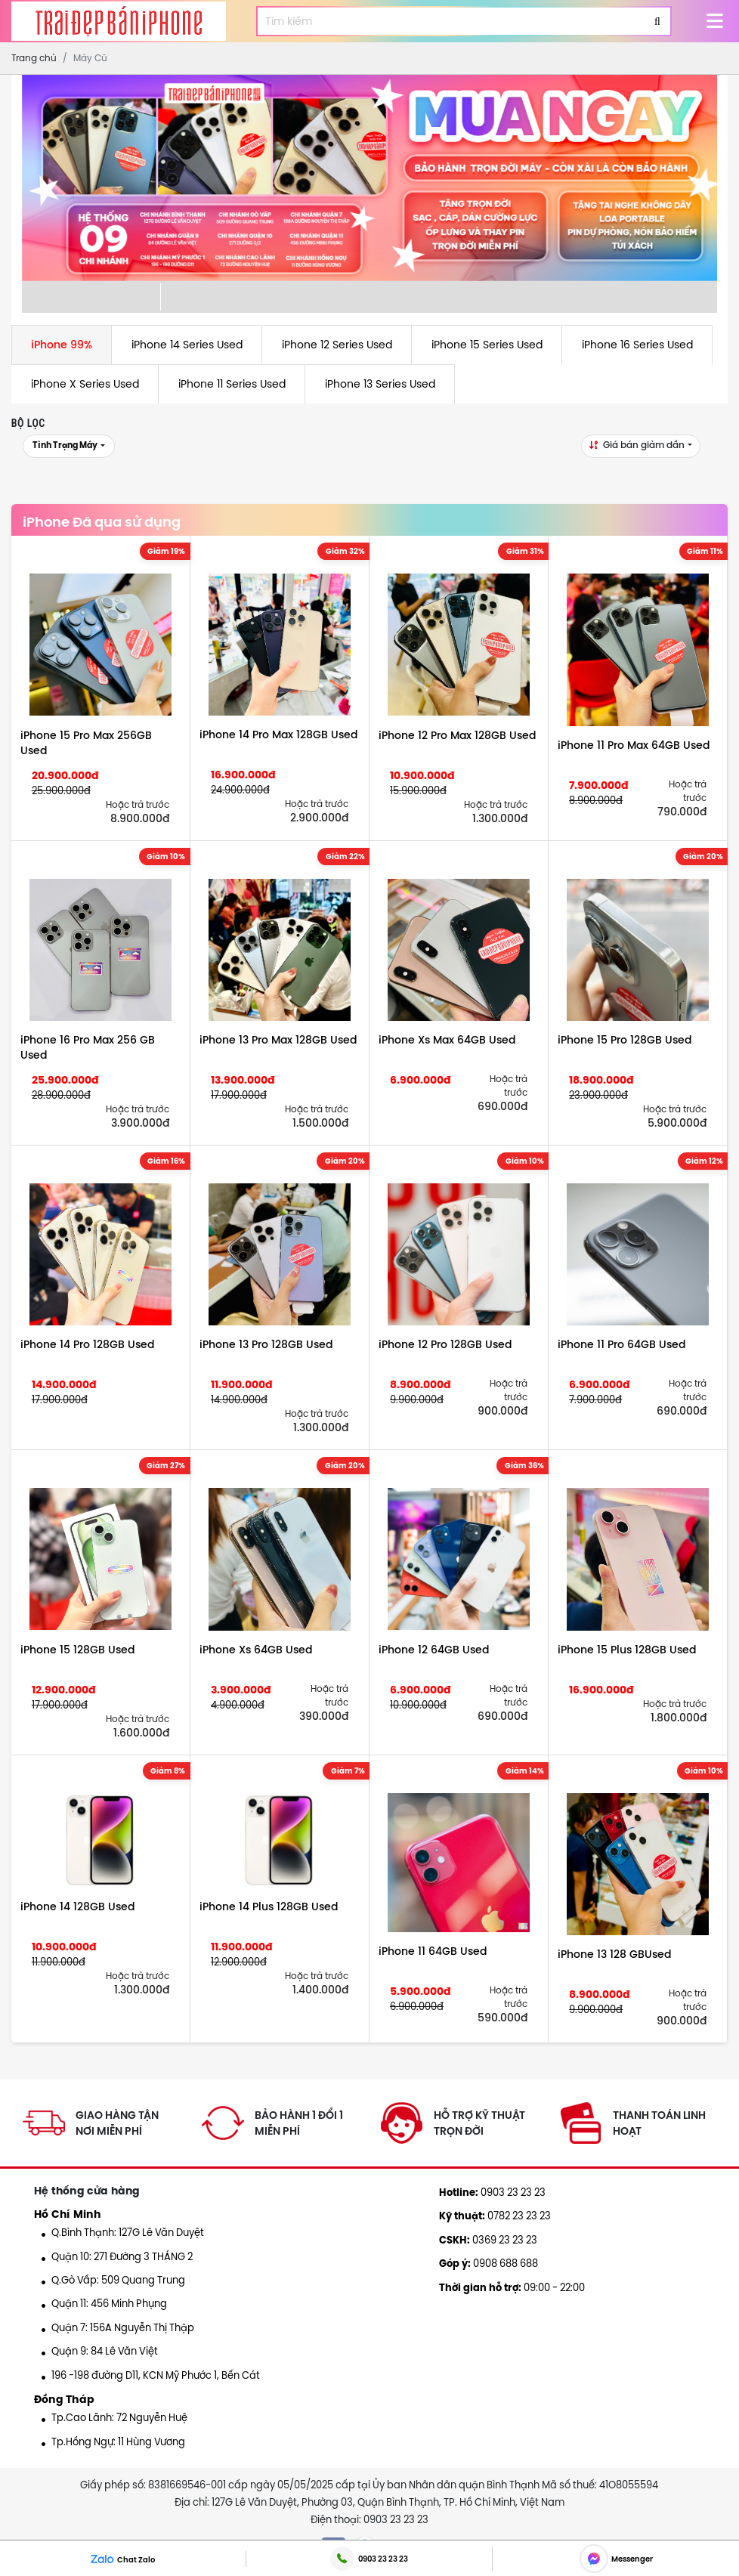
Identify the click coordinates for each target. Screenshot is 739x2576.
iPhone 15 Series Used (487, 344)
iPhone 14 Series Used (187, 344)
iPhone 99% (61, 344)
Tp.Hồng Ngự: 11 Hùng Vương (113, 2441)
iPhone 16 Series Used (637, 344)
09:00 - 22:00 (512, 2287)
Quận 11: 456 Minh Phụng (104, 2303)
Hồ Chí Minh (67, 2214)
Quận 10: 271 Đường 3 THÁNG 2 (117, 2256)
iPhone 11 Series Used (232, 383)
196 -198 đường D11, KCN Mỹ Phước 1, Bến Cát (151, 2375)
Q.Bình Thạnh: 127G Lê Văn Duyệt (123, 2232)
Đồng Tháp (64, 2399)
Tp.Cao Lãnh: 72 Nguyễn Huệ (114, 2417)
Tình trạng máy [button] (65, 445)
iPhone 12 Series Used (337, 344)
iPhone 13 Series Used (380, 383)
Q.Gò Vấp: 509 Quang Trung (113, 2280)
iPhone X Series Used (85, 383)
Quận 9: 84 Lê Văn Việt (100, 2351)
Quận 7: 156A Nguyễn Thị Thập (118, 2327)
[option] (370, 178)
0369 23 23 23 (488, 2240)
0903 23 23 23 (492, 2192)
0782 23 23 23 (495, 2215)
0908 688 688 (488, 2263)
